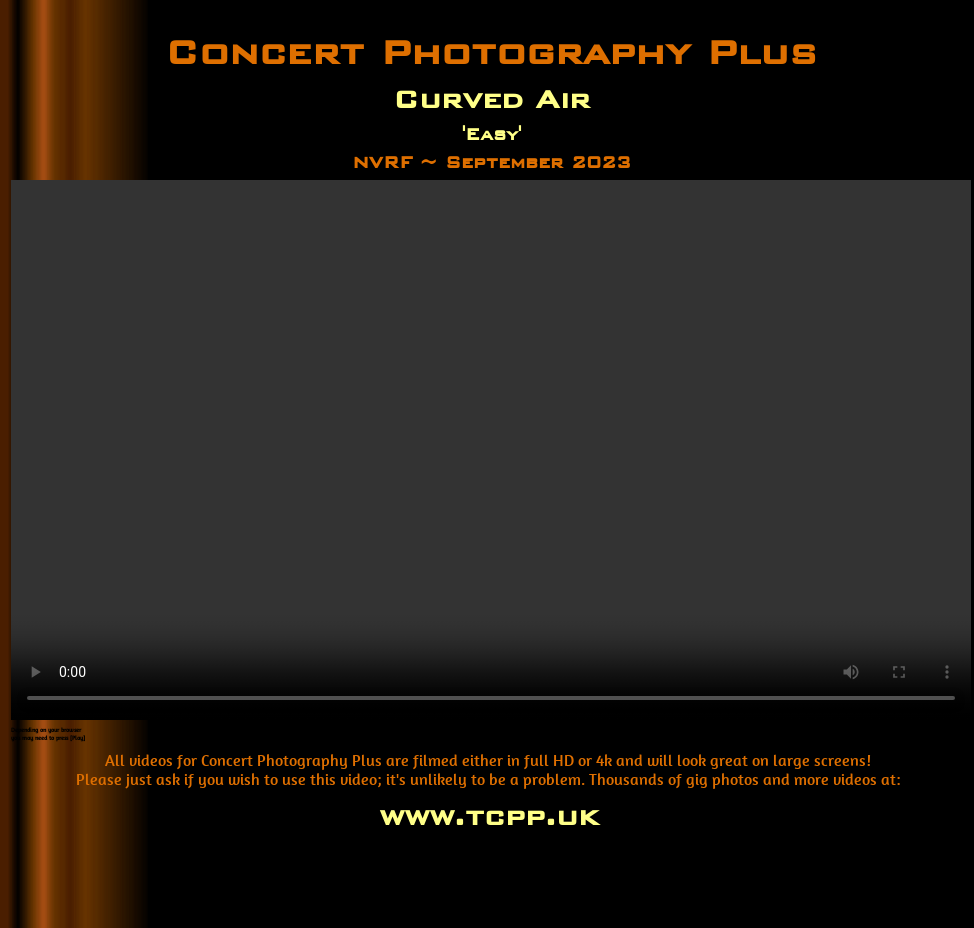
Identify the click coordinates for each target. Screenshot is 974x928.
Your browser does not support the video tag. (491, 450)
